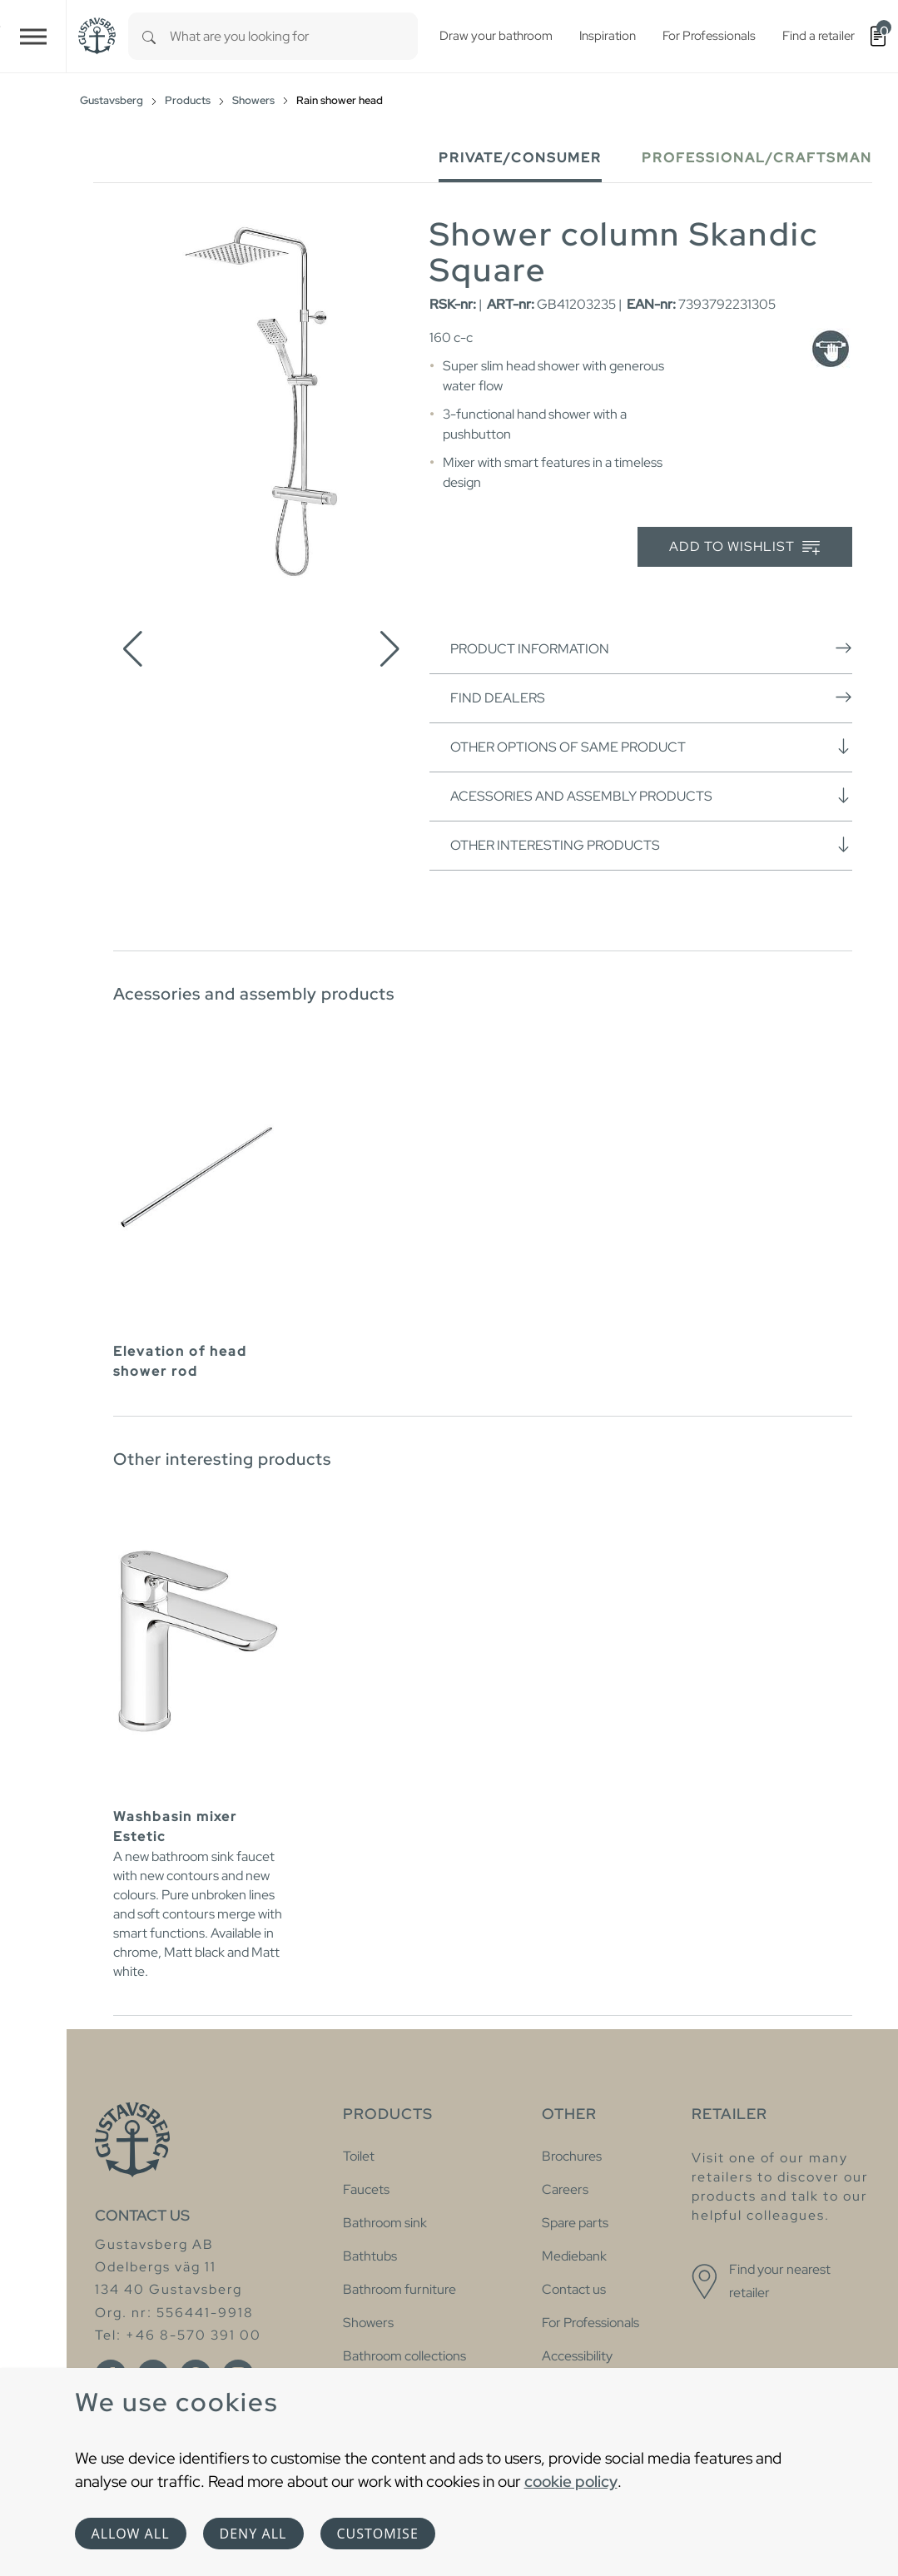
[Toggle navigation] (33, 36)
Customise (378, 2533)
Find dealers (651, 697)
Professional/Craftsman (757, 157)
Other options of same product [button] (651, 746)
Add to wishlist (744, 547)
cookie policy (571, 2481)
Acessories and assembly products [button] (651, 796)
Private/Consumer (520, 157)
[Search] (149, 36)
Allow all (131, 2533)
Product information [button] (651, 648)
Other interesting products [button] (651, 845)
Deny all (253, 2533)
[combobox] (294, 36)
